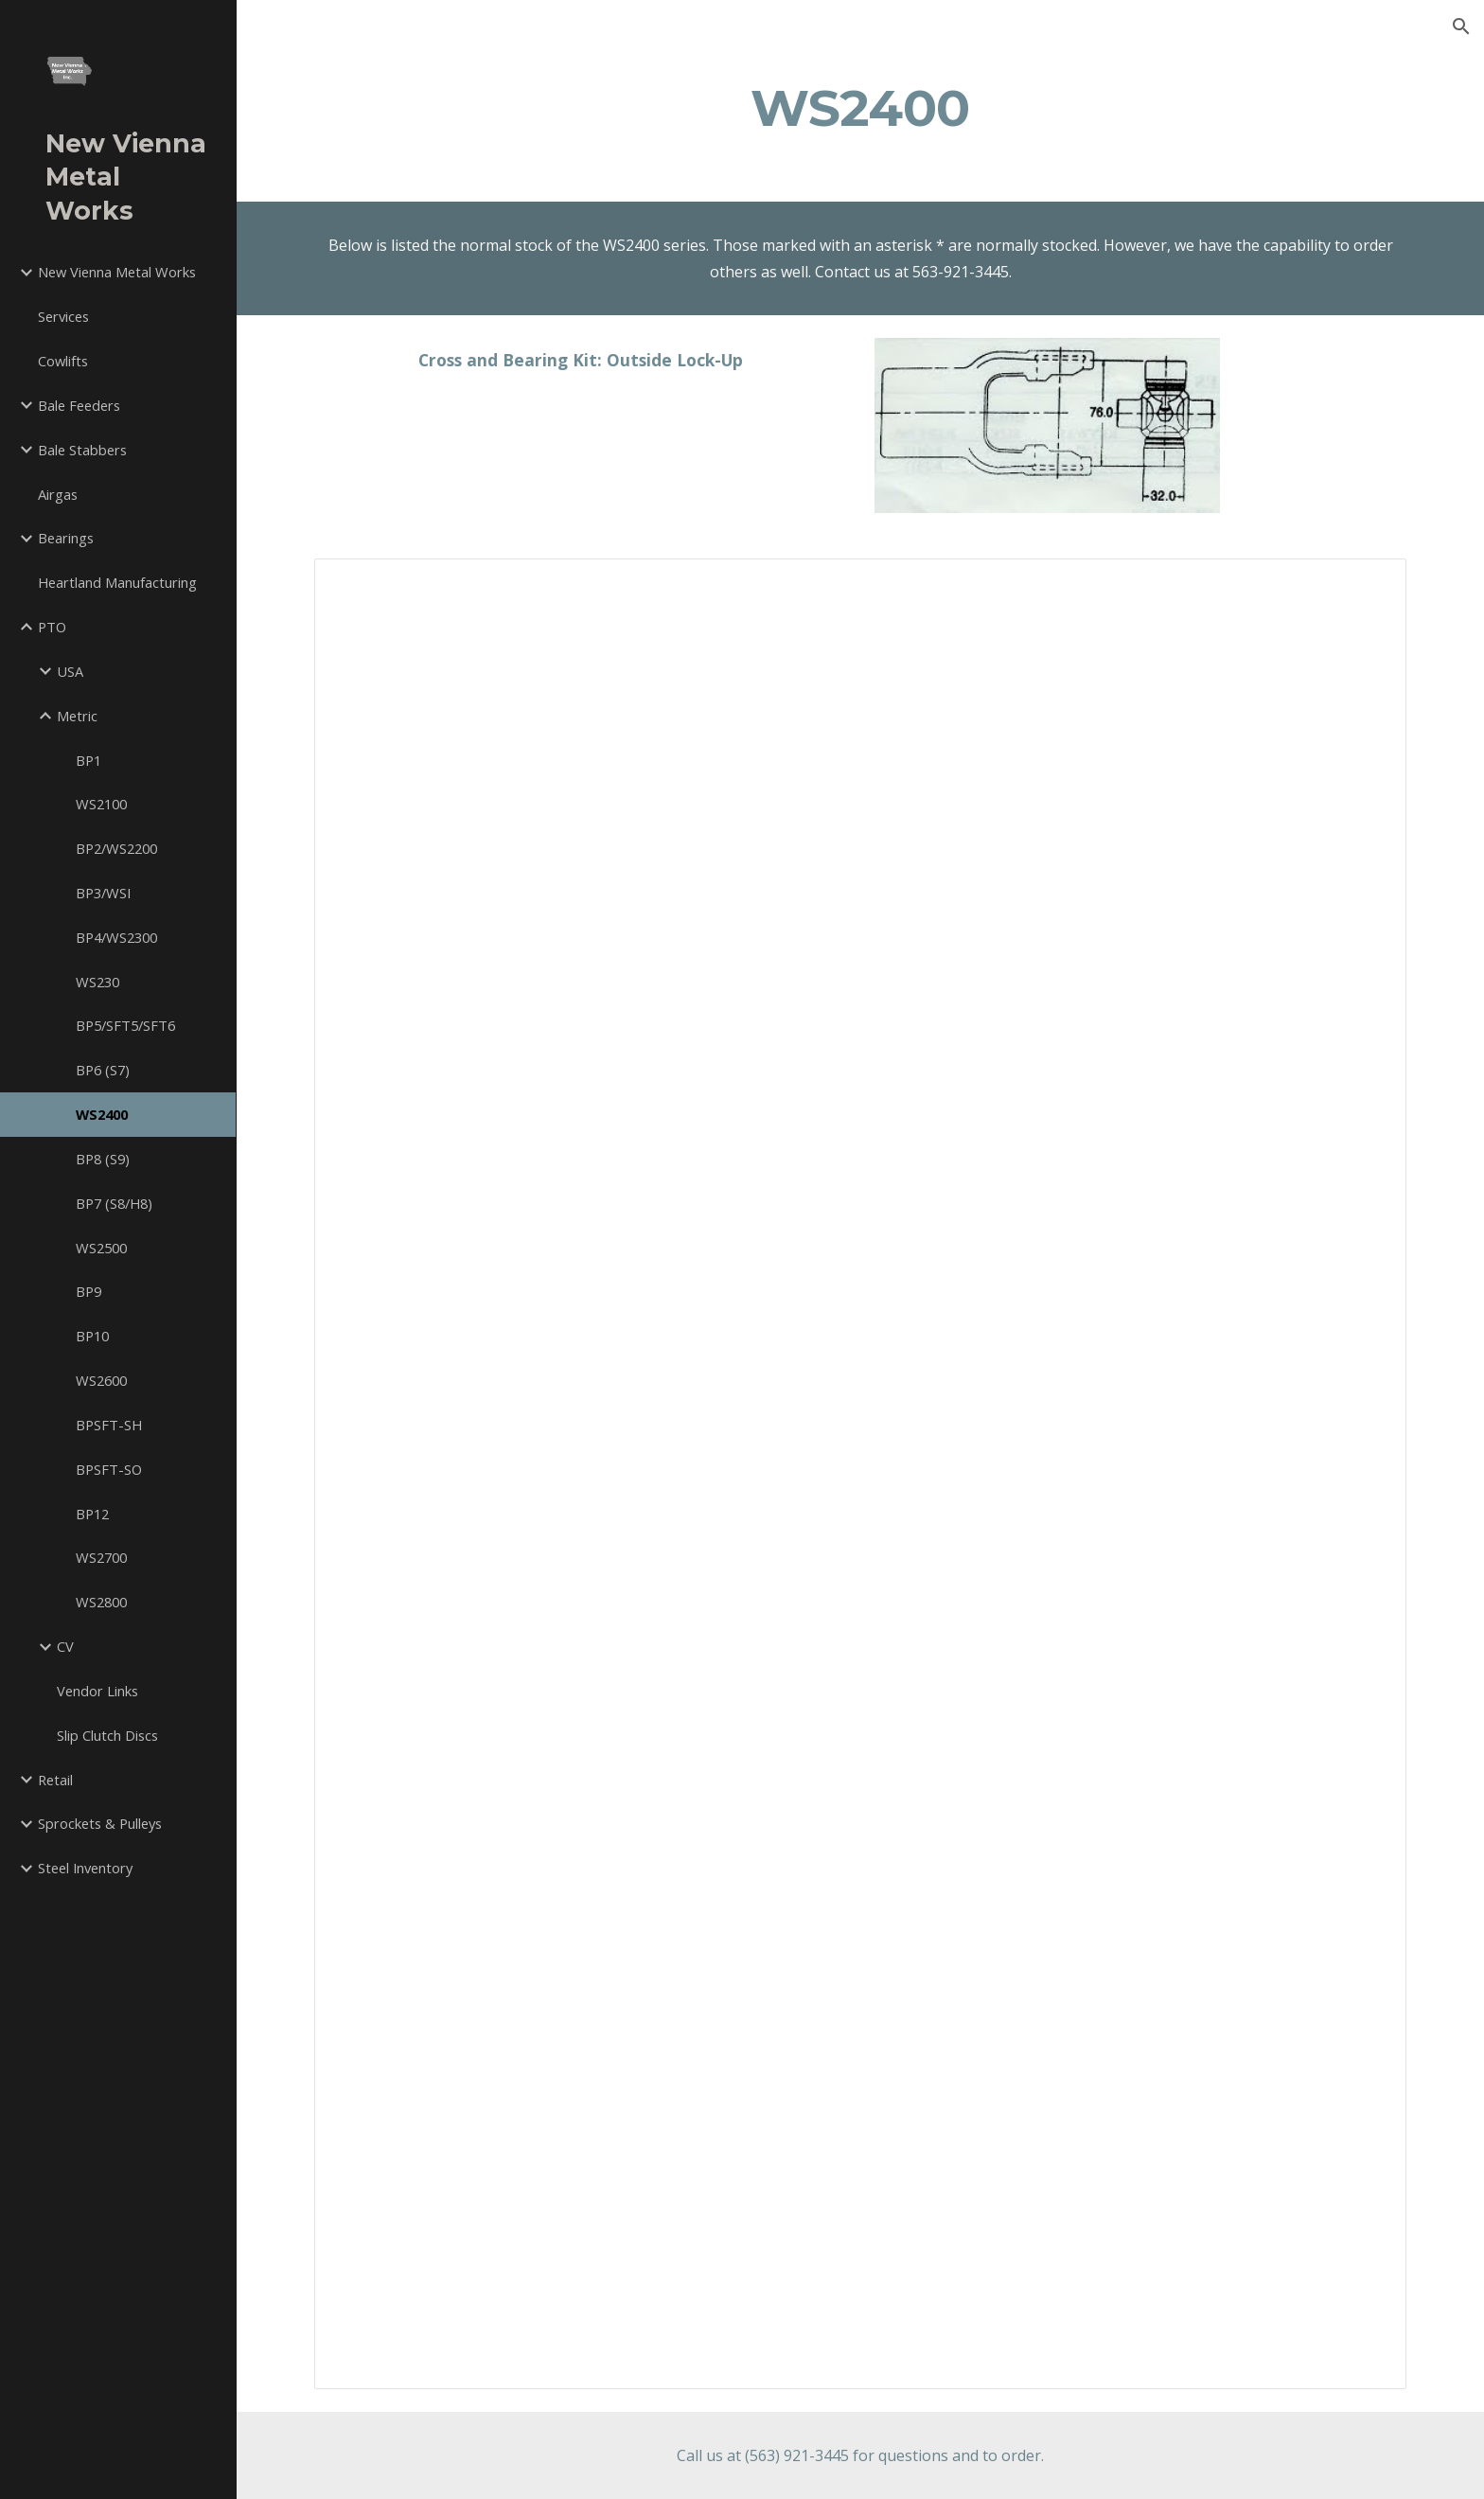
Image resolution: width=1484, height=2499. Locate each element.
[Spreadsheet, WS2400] (860, 1473)
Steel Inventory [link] (85, 1867)
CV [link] (65, 1646)
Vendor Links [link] (97, 1690)
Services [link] (63, 316)
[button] (1461, 26)
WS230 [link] (97, 981)
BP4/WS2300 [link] (116, 937)
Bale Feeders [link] (79, 405)
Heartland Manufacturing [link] (117, 582)
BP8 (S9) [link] (103, 1158)
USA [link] (70, 671)
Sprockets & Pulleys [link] (100, 1823)
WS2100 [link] (101, 803)
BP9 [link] (88, 1291)
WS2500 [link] (101, 1247)
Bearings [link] (66, 537)
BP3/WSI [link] (103, 892)
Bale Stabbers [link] (82, 449)
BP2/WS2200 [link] (116, 848)
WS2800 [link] (101, 1601)
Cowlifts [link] (63, 360)
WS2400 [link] (102, 1114)
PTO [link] (52, 626)
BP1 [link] (88, 760)
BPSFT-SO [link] (109, 1469)
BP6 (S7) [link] (103, 1069)
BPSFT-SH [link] (109, 1424)
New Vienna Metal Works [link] (117, 271)
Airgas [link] (58, 494)
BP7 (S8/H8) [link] (114, 1203)
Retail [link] (55, 1779)
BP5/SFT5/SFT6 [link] (125, 1025)
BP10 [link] (92, 1335)
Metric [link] (77, 715)
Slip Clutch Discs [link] (107, 1735)
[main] (860, 107)
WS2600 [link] (101, 1380)
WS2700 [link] (101, 1557)
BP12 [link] (92, 1513)
